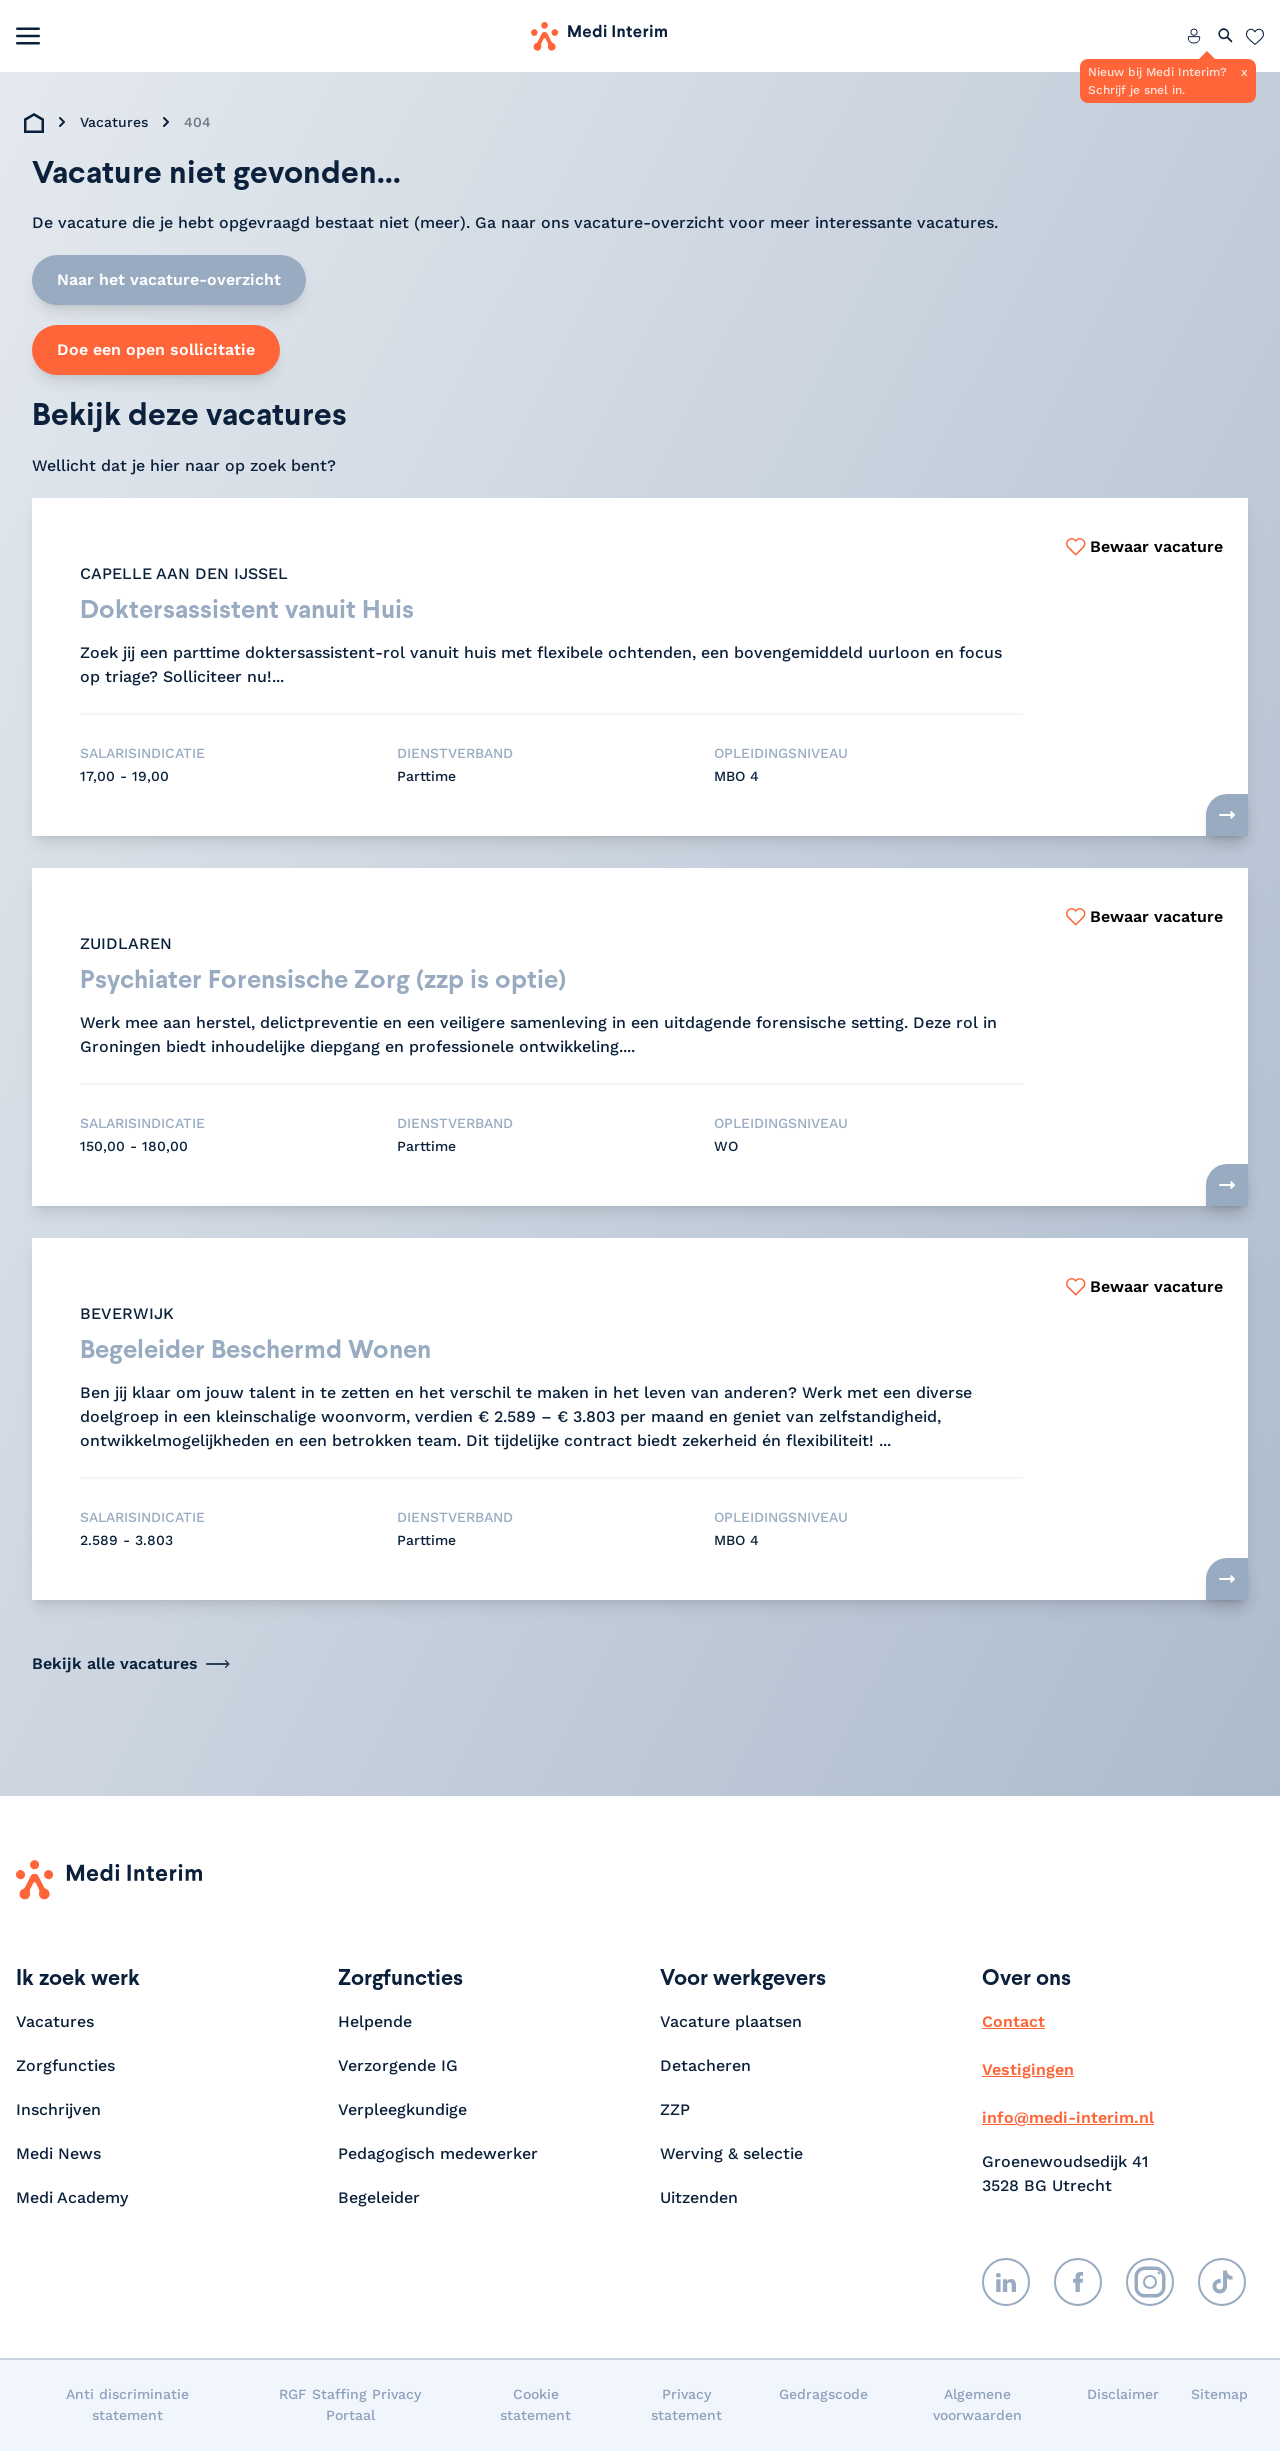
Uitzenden (699, 2198)
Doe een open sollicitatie (156, 349)
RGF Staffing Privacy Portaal (350, 2405)
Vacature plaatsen (731, 2022)
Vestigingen (1028, 2070)
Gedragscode (823, 2395)
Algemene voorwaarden (977, 2405)
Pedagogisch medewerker (438, 2154)
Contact (1013, 2022)
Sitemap (1219, 2395)
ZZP (675, 2110)
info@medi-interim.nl (1068, 2118)
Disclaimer (1123, 2395)
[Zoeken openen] (1226, 36)
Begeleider (379, 2198)
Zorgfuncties (65, 2066)
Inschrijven (58, 2110)
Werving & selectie (731, 2154)
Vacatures (114, 122)
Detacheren (705, 2066)
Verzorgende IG (398, 2066)
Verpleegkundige (402, 2110)
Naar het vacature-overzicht (169, 279)
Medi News (58, 2154)
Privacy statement (686, 2405)
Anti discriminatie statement (127, 2405)
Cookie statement (535, 2405)
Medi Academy (74, 2198)
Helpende (375, 2022)
